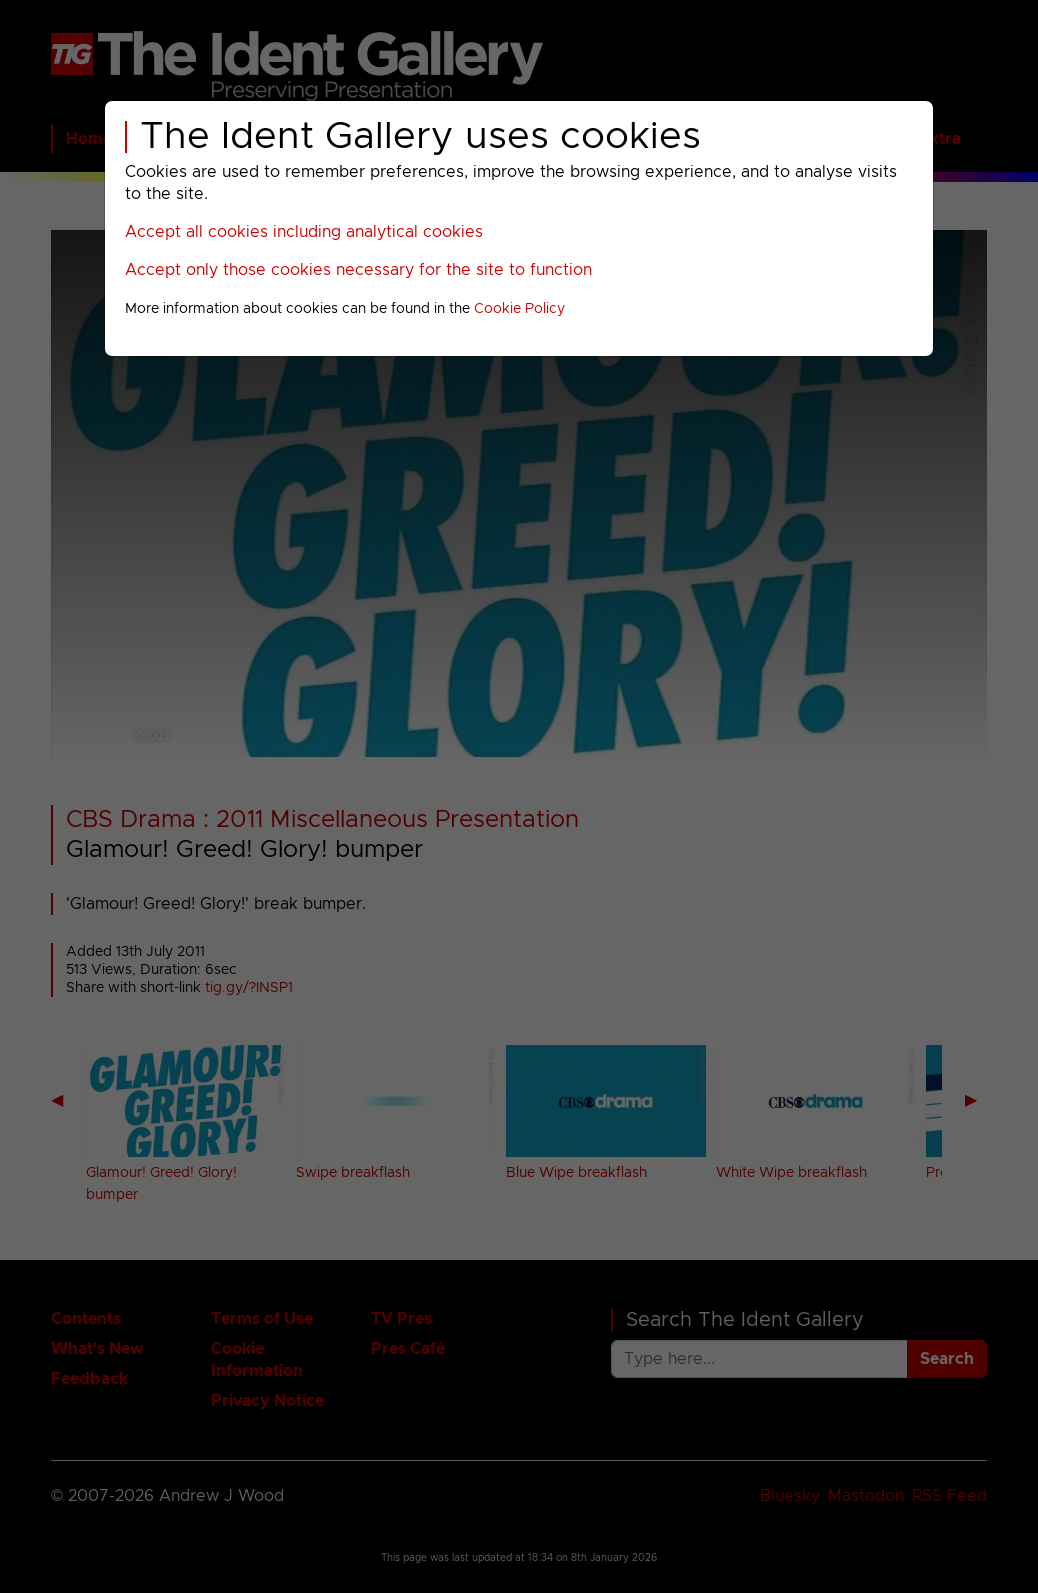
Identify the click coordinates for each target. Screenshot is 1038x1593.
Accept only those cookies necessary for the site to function (358, 270)
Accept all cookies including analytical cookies (304, 232)
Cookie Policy (519, 309)
